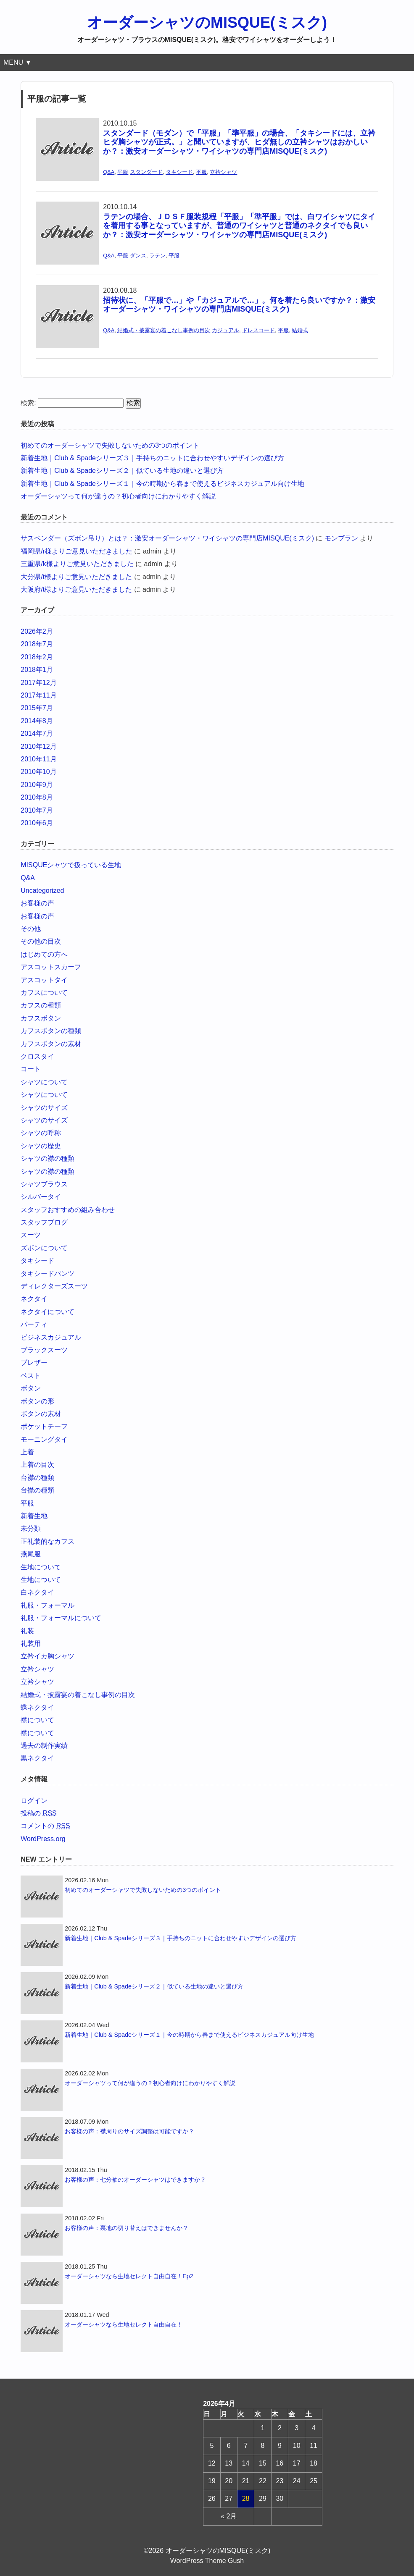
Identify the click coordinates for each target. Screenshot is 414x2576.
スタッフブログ (44, 1222)
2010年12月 (38, 746)
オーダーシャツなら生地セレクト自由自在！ (123, 2324)
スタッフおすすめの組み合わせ (68, 1209)
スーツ (31, 1234)
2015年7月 (37, 707)
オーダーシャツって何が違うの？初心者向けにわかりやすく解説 (118, 496)
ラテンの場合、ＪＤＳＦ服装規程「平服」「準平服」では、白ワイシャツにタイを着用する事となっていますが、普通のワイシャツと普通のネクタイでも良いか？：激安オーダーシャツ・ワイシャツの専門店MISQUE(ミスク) (239, 225)
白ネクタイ (37, 1592)
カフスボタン (41, 1018)
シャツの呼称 (41, 1132)
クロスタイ (37, 1056)
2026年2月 (37, 631)
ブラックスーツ (44, 1350)
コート (31, 1069)
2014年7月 (37, 733)
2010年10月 (38, 771)
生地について (41, 1567)
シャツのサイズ (44, 1107)
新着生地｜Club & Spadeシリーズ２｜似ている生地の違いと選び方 (122, 470)
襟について (37, 1719)
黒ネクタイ (37, 1758)
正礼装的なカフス (47, 1541)
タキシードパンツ (47, 1273)
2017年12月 (38, 682)
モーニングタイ (44, 1439)
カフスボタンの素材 (51, 1043)
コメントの (45, 1825)
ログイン (34, 1800)
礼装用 (31, 1643)
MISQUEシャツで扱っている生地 (71, 864)
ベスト (31, 1375)
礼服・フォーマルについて (61, 1617)
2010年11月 (38, 759)
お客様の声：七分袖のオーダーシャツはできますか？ (135, 2179)
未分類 (31, 1528)
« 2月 (229, 2516)
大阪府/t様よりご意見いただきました (76, 589)
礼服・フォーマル (47, 1605)
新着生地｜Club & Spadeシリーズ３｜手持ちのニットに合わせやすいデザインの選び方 (152, 458)
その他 (31, 928)
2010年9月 (37, 784)
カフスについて (44, 992)
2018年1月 (37, 669)
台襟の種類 (37, 1477)
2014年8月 (37, 720)
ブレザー (34, 1362)
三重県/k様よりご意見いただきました (77, 563)
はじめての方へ (44, 954)
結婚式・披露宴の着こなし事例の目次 (163, 330)
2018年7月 (37, 644)
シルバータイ (41, 1196)
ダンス (138, 255)
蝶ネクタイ (37, 1707)
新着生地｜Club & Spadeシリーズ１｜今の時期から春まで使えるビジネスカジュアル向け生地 (162, 483)
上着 (27, 1452)
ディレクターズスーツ (54, 1286)
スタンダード (146, 172)
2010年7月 (37, 810)
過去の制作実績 (44, 1745)
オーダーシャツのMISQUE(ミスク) (207, 22)
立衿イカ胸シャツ (47, 1656)
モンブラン (341, 538)
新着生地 (34, 1515)
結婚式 (300, 330)
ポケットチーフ (44, 1426)
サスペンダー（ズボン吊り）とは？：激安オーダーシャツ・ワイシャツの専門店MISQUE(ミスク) (167, 538)
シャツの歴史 (41, 1145)
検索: (28, 403)
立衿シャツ (223, 172)
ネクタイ (34, 1298)
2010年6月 (37, 822)
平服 (122, 172)
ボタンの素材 (41, 1413)
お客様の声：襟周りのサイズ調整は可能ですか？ (129, 2131)
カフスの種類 (41, 1005)
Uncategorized (42, 890)
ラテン (157, 255)
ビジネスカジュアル (51, 1337)
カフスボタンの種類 (51, 1030)
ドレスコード (258, 330)
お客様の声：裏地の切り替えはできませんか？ (126, 2227)
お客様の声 (37, 903)
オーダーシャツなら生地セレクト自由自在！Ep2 (129, 2276)
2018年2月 (37, 657)
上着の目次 (37, 1464)
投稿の (38, 1813)
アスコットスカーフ (51, 967)
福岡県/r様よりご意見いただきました (76, 551)
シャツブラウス (44, 1184)
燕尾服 (31, 1554)
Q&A (108, 172)
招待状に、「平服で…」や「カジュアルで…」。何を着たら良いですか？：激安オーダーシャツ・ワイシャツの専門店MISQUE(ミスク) (239, 305)
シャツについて (44, 1082)
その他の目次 (41, 941)
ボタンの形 (37, 1401)
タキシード (179, 172)
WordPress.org (43, 1838)
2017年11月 (38, 695)
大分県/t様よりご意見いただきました (76, 576)
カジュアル (225, 330)
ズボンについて (44, 1247)
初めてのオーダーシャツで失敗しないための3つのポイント (110, 445)
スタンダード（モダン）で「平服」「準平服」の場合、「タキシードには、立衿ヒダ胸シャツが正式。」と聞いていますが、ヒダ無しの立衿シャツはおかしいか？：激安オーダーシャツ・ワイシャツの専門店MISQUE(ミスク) (239, 142)
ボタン (31, 1388)
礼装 (27, 1630)
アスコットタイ (44, 980)
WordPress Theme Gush (207, 2560)
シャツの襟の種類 (47, 1158)
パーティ (34, 1324)
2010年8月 (37, 797)
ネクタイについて (47, 1311)
